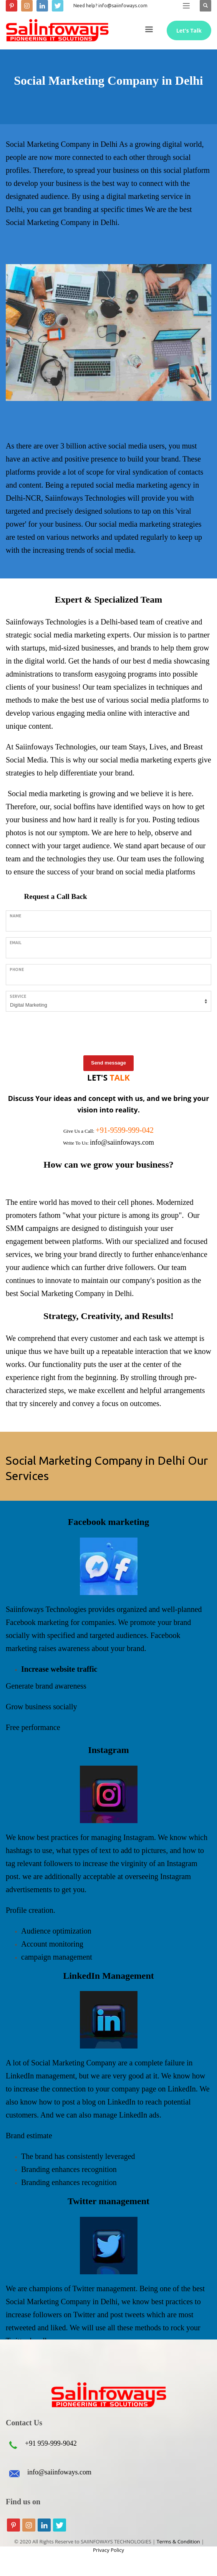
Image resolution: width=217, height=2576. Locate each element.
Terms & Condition (178, 2541)
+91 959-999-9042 (51, 2443)
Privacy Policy (108, 2549)
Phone (17, 970)
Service (18, 996)
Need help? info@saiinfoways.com (110, 5)
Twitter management (108, 2201)
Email (16, 943)
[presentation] (64, 1032)
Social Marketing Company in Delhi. (77, 1293)
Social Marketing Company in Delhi (62, 144)
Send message (108, 1063)
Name (15, 916)
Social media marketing (44, 793)
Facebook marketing (108, 1522)
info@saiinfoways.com (59, 2472)
